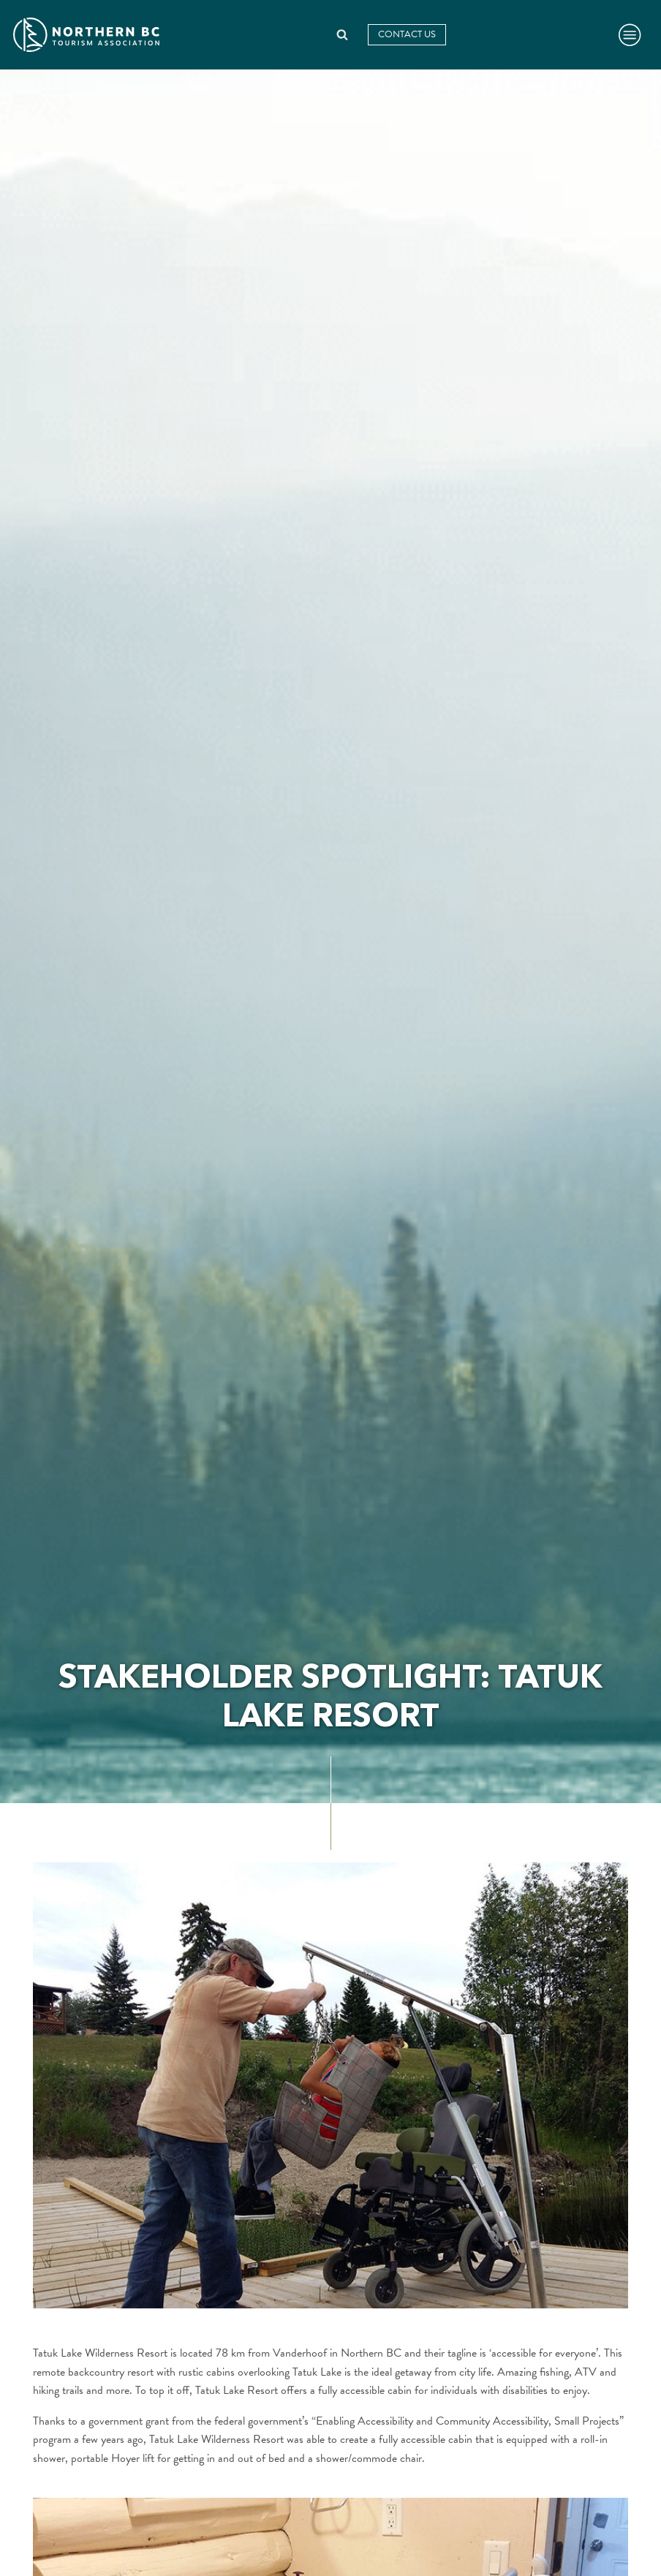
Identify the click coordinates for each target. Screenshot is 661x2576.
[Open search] (342, 34)
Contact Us (407, 34)
